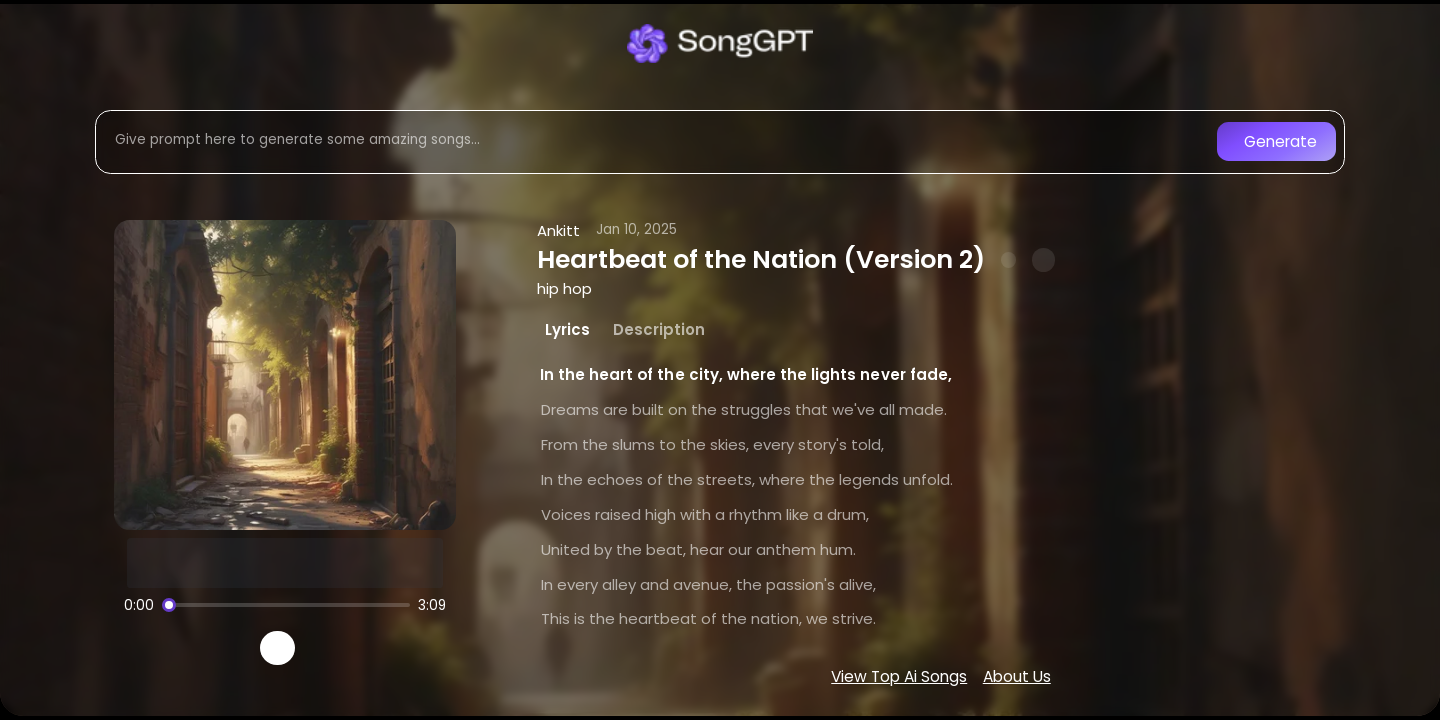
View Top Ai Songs (899, 676)
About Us (1017, 676)
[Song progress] (286, 605)
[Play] (277, 648)
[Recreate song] (334, 648)
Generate (1280, 141)
